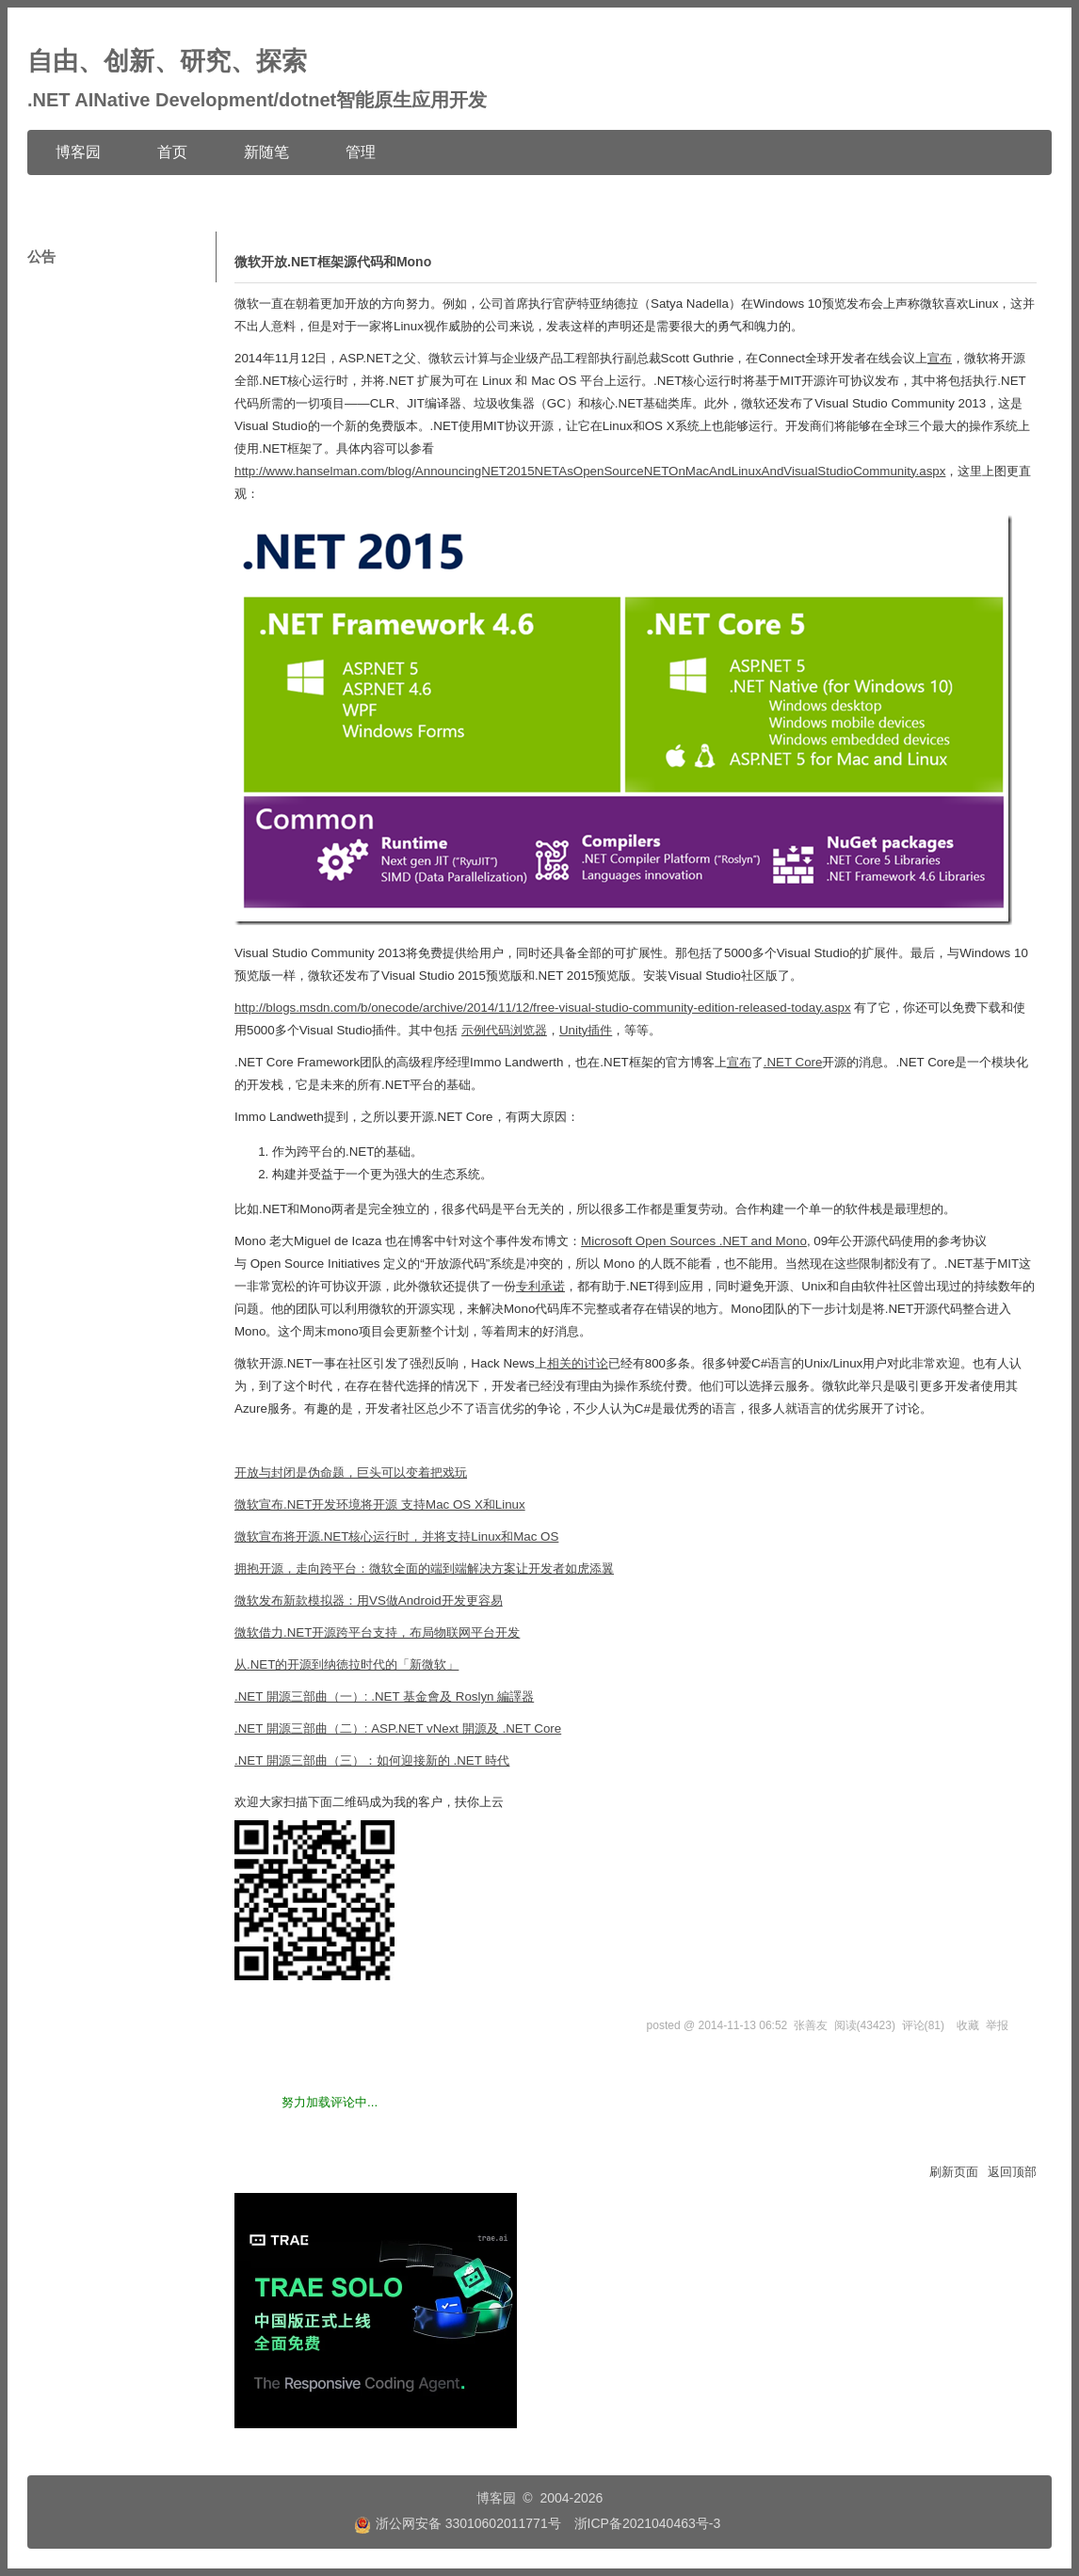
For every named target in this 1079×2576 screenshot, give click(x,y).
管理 (361, 152)
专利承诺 (540, 1286)
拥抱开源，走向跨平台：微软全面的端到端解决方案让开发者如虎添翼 (424, 1568)
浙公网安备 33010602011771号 (457, 2523)
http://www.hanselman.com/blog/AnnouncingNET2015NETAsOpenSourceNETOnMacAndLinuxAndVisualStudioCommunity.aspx (589, 471)
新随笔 (266, 152)
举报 (997, 2025)
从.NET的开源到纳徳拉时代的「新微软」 (346, 1664)
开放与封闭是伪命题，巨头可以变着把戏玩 (350, 1472)
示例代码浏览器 (504, 1030)
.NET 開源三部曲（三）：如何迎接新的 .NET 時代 (371, 1760)
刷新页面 (953, 2172)
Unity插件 (585, 1030)
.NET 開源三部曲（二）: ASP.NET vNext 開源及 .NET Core (397, 1728)
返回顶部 (1012, 2172)
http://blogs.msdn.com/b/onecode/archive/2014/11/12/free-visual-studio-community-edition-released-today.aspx (542, 1007)
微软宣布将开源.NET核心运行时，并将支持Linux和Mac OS (396, 1536)
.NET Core (793, 1062)
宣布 (939, 358)
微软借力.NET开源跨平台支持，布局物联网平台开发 (377, 1632)
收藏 (968, 2025)
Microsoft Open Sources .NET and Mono (694, 1241)
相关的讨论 (577, 1363)
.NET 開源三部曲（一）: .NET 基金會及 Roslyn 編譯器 (384, 1696)
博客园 (78, 152)
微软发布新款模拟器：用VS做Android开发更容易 (368, 1600)
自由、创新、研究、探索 (167, 61)
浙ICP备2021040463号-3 (647, 2523)
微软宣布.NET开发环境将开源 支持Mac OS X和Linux (379, 1504)
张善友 (811, 2025)
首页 (172, 152)
